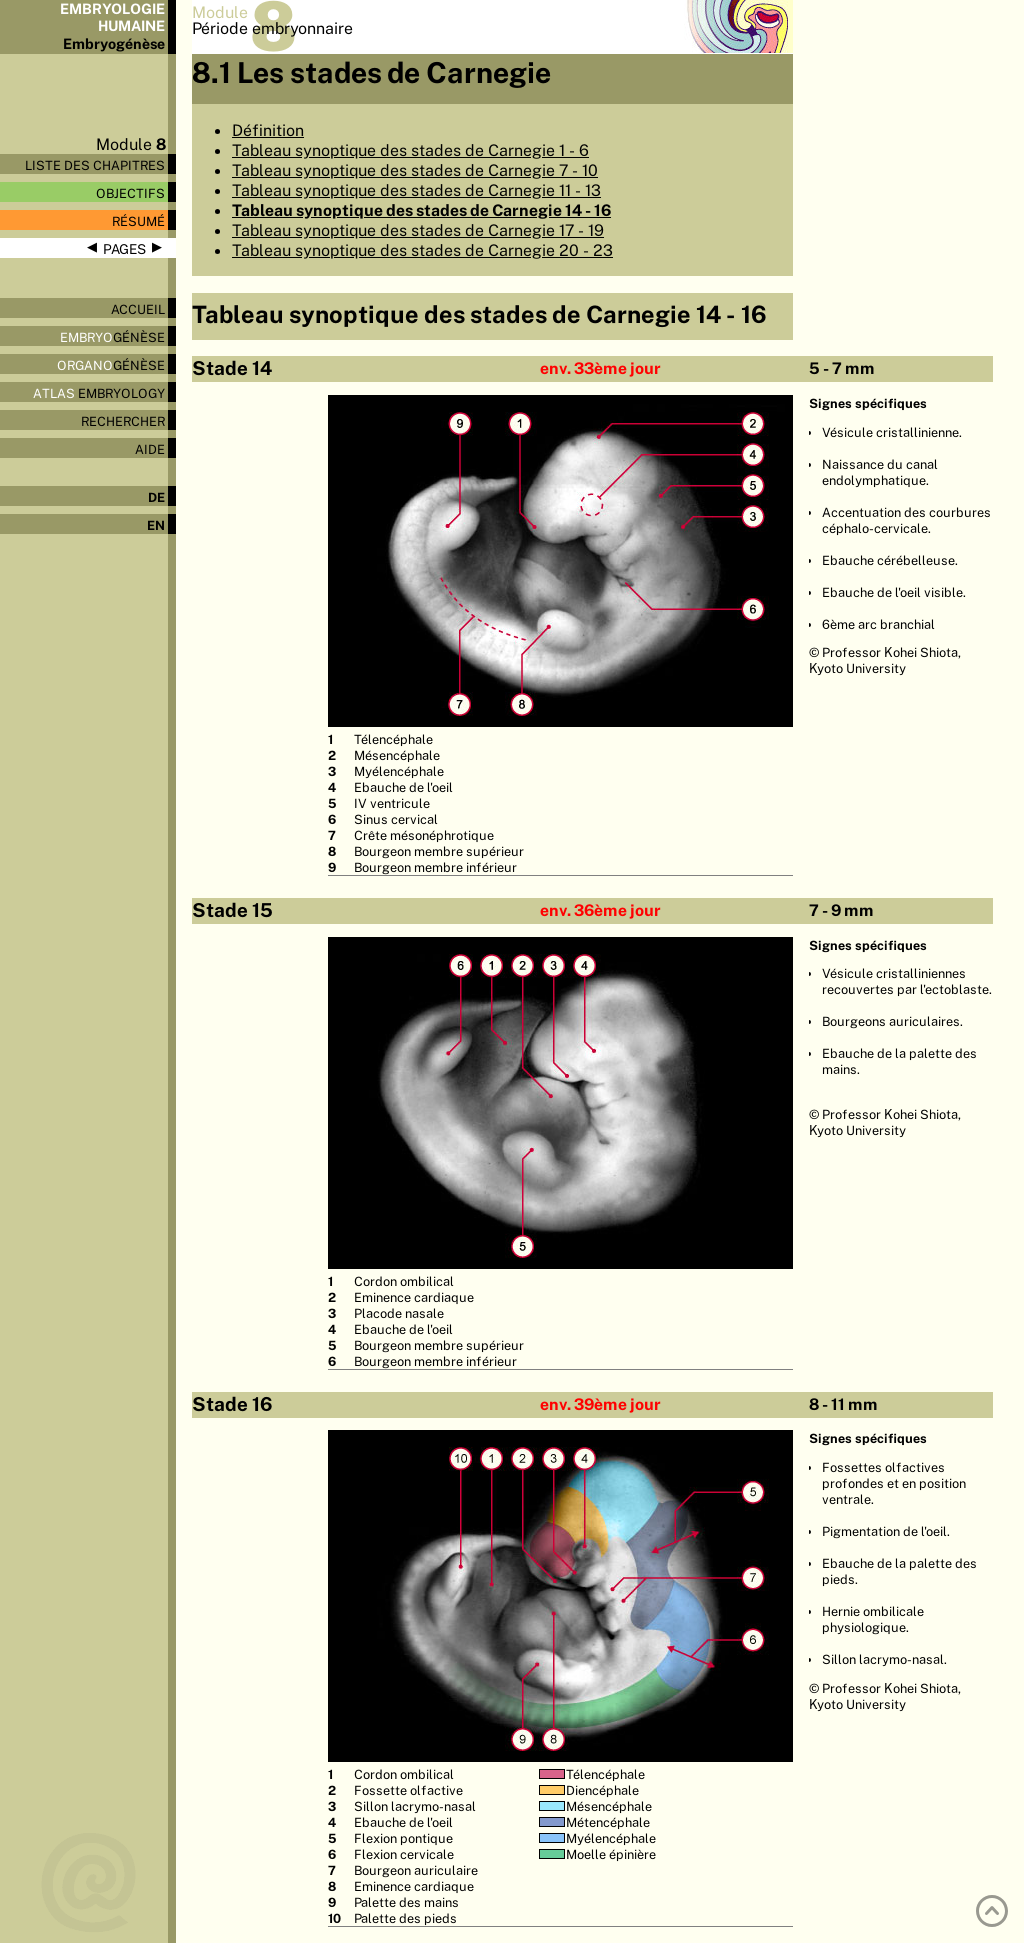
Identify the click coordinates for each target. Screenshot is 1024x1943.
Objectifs (130, 193)
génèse (112, 337)
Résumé (138, 221)
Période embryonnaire (272, 28)
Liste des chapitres (95, 165)
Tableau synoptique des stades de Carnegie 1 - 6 (410, 150)
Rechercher (123, 421)
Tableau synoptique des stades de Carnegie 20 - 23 (422, 250)
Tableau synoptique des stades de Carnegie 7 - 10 (415, 170)
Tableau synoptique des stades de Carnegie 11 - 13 (416, 190)
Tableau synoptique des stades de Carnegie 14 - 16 (421, 210)
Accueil (138, 309)
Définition (268, 130)
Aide (150, 449)
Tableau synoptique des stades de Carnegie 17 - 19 (418, 230)
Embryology (99, 393)
